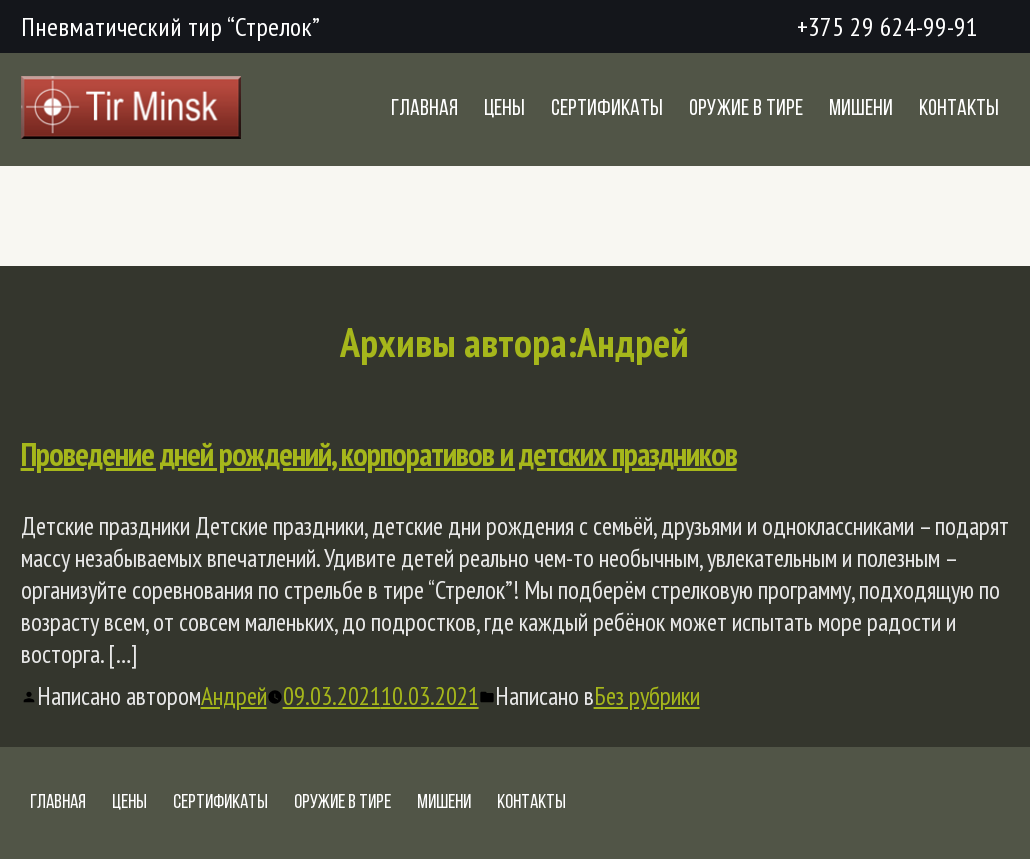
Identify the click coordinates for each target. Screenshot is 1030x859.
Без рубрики (647, 696)
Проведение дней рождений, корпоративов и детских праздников (379, 454)
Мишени (861, 109)
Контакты (959, 109)
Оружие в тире (746, 109)
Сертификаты (607, 109)
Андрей (234, 696)
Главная (424, 109)
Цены (504, 109)
